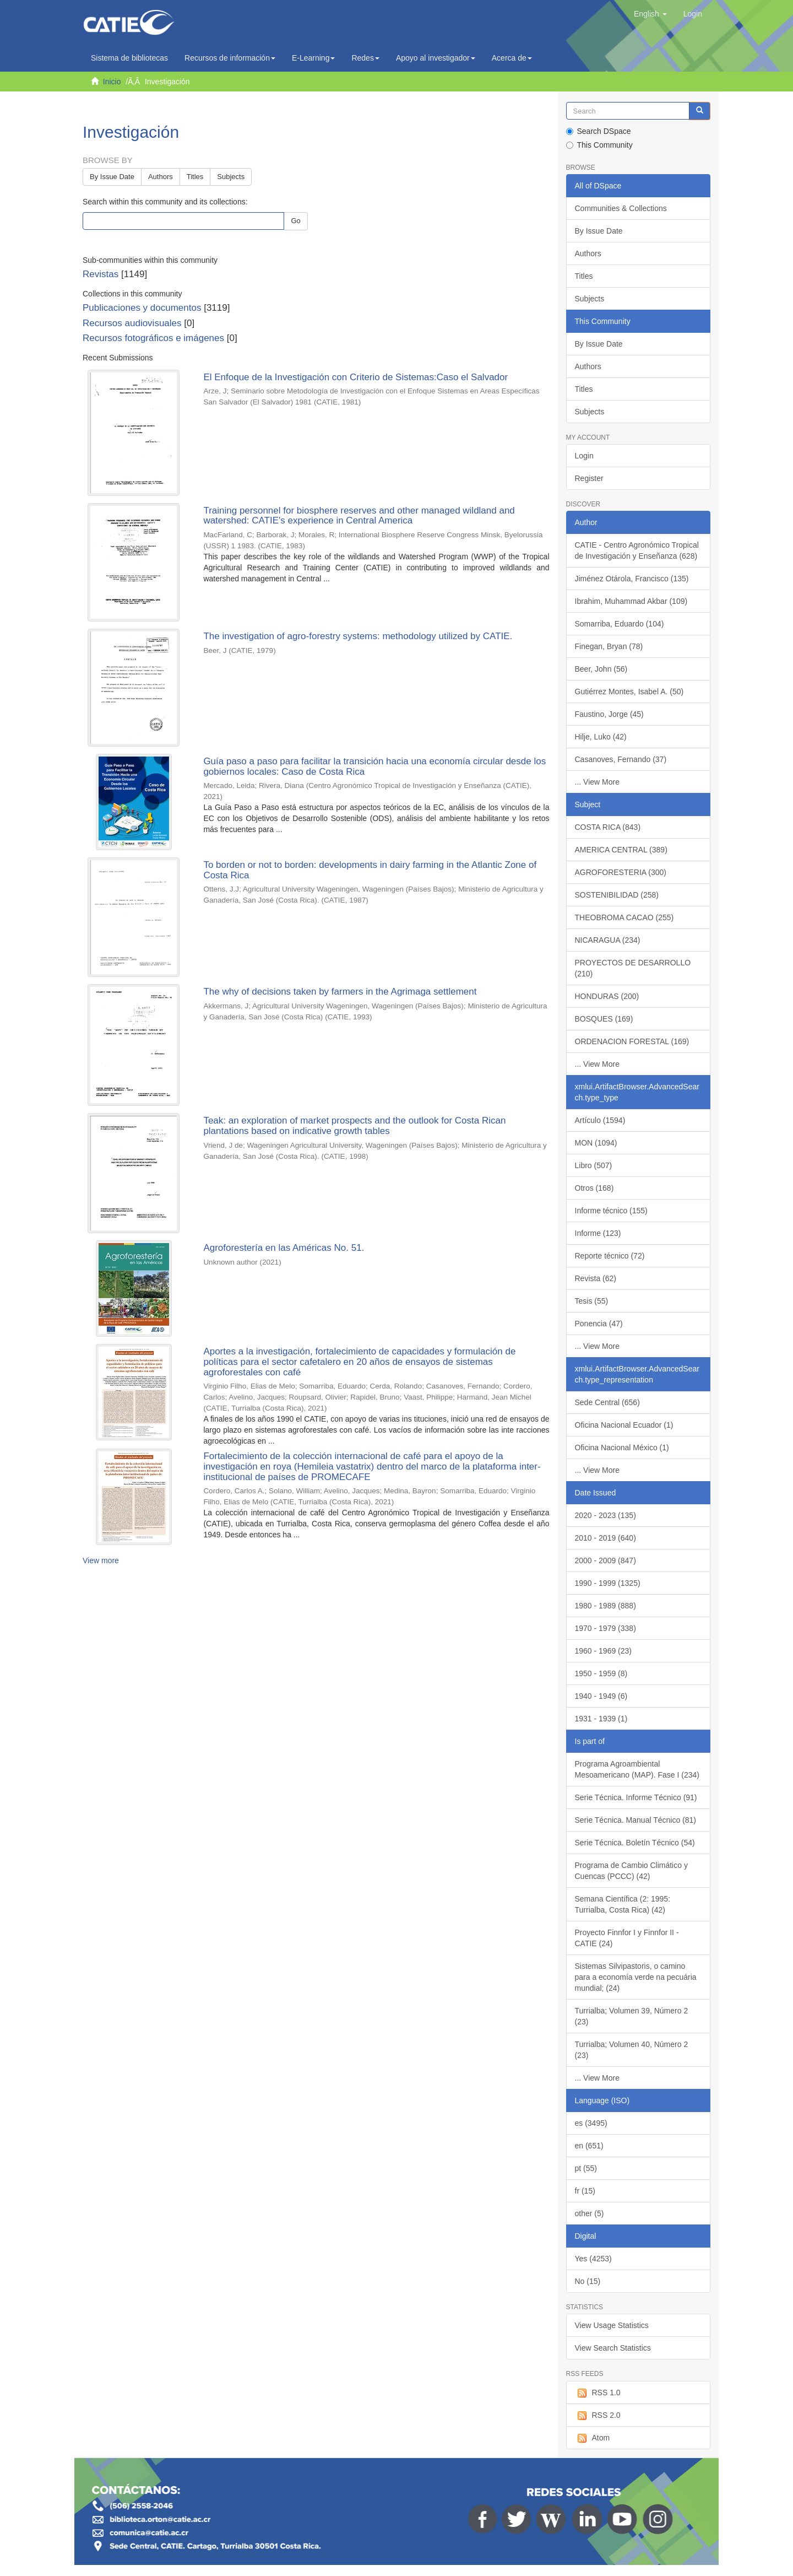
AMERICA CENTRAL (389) (621, 849)
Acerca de (512, 57)
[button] (650, 14)
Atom (592, 2438)
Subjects (231, 176)
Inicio (112, 81)
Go (295, 221)
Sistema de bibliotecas (129, 57)
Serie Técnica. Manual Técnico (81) (635, 1820)
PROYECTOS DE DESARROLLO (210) (633, 968)
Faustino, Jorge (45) (609, 714)
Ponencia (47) (599, 1323)
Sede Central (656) (607, 1402)
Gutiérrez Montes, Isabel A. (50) (629, 691)
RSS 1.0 (598, 2393)
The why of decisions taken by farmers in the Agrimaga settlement (339, 991)
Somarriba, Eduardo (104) (619, 623)
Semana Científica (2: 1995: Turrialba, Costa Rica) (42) (623, 1904)
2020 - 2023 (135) (605, 1515)
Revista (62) (595, 1278)
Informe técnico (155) (611, 1210)
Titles (195, 176)
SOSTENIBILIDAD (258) (617, 894)
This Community (599, 145)
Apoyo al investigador (435, 57)
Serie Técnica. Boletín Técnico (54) (635, 1842)
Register (589, 478)
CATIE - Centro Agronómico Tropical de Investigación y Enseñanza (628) (637, 550)
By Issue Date (112, 176)
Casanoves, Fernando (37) (621, 759)
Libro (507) (593, 1165)
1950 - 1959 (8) (601, 1673)
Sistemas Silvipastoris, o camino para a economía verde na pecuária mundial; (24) (636, 1977)
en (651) (589, 2145)
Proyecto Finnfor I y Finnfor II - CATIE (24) (627, 1938)
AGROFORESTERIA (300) (620, 872)
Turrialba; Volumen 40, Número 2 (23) (631, 2050)
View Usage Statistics (612, 2325)
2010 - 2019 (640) (605, 1537)
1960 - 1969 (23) (603, 1650)
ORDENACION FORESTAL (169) (632, 1041)
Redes (365, 57)
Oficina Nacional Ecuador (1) (624, 1425)
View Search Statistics (613, 2347)
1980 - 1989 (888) (605, 1605)
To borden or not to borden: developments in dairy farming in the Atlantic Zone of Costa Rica (369, 870)
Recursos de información (229, 57)
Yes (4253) (593, 2258)
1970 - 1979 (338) (605, 1628)
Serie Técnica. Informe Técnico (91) (636, 1797)
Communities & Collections (621, 208)
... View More (597, 781)
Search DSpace (598, 131)
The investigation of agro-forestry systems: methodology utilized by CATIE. (357, 636)
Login (584, 455)
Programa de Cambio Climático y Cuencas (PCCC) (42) (631, 1871)
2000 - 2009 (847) (605, 1560)
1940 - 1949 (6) (601, 1696)
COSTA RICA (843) (608, 827)
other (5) (589, 2213)
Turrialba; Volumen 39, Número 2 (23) (631, 2016)
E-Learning (313, 57)
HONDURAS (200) (607, 996)
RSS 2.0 (598, 2416)
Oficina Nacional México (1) (622, 1447)
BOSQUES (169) (604, 1018)
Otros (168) (594, 1188)
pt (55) (586, 2168)
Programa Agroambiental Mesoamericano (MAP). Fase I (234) (637, 1769)
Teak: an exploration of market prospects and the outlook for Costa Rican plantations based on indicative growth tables (354, 1125)
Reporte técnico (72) (610, 1255)
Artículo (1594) (600, 1120)
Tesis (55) (592, 1301)
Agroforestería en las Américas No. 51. (283, 1248)
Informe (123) (598, 1233)
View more (101, 1560)
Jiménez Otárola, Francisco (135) (632, 578)
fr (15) (585, 2190)
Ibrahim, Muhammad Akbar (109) (631, 601)
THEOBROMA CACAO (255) (624, 917)
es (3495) (591, 2123)
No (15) (588, 2281)
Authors (160, 176)
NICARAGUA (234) (607, 940)
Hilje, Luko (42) (601, 736)
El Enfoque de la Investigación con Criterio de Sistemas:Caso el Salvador (355, 377)
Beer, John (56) (601, 669)
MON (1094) (596, 1142)
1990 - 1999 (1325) (607, 1583)
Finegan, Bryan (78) (609, 646)
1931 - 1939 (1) (601, 1718)
